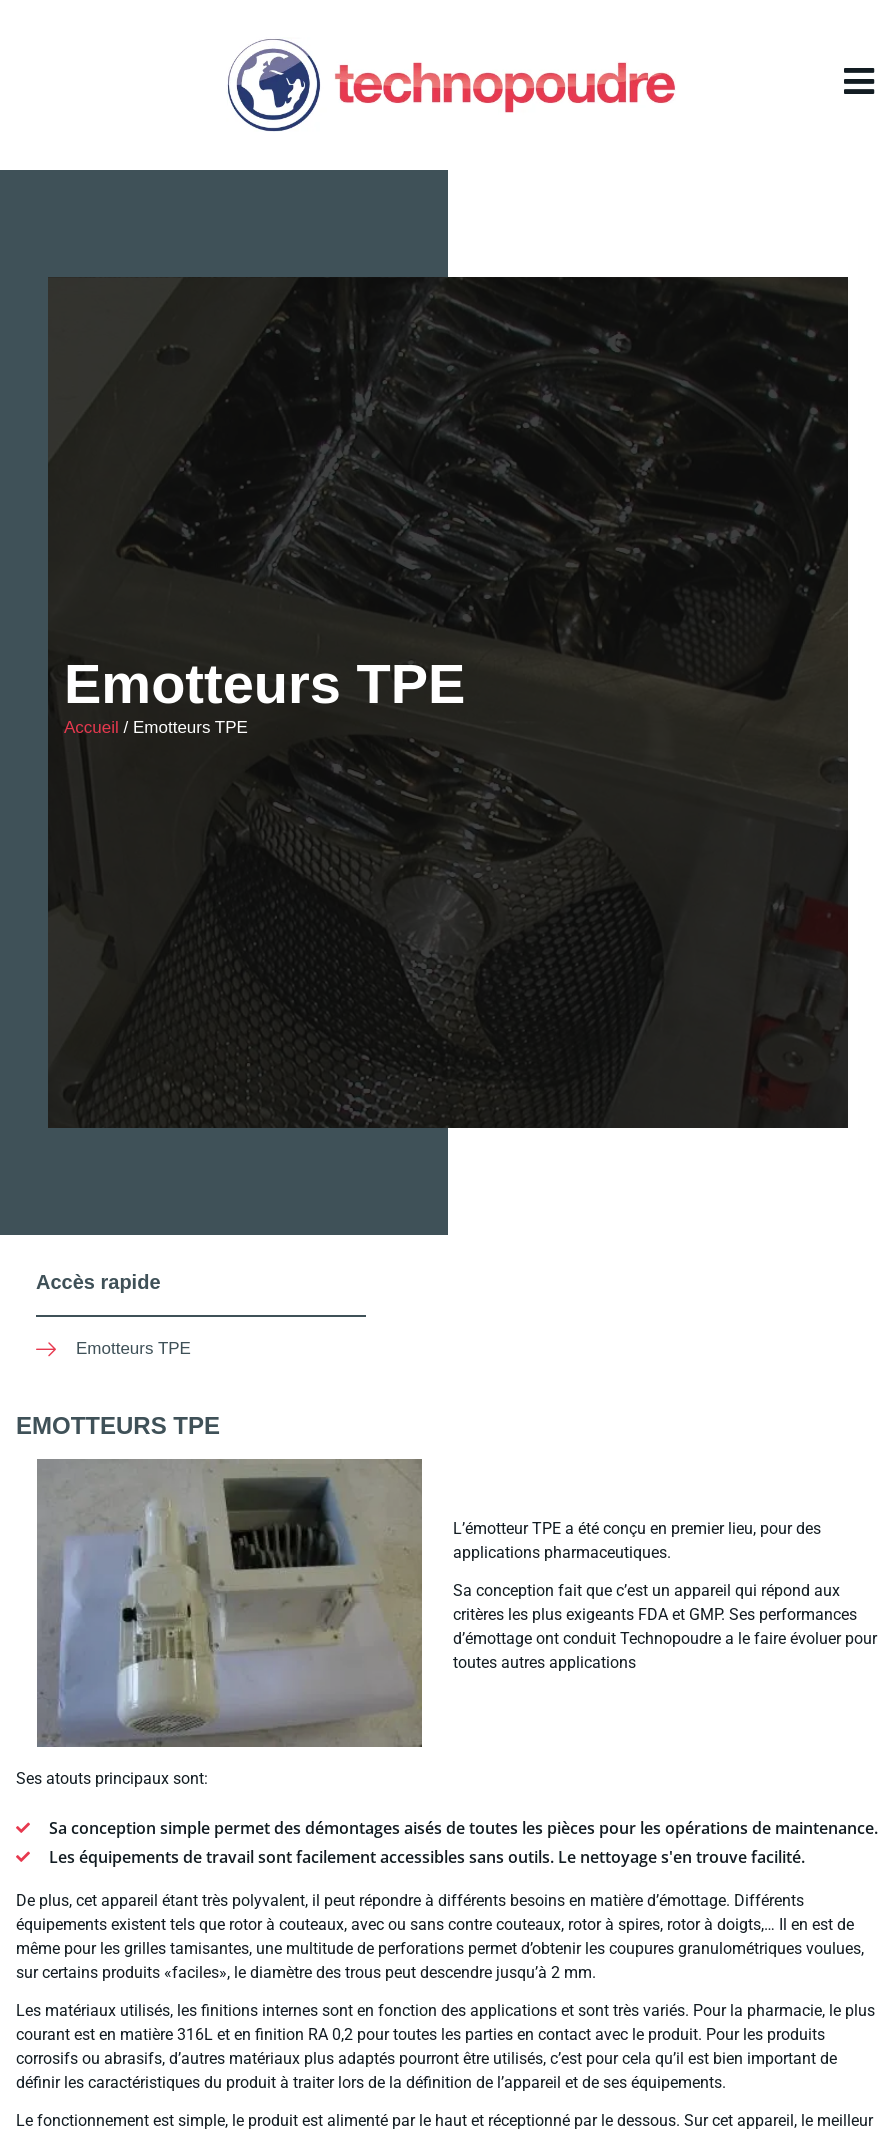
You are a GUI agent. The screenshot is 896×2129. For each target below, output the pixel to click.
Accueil (91, 727)
